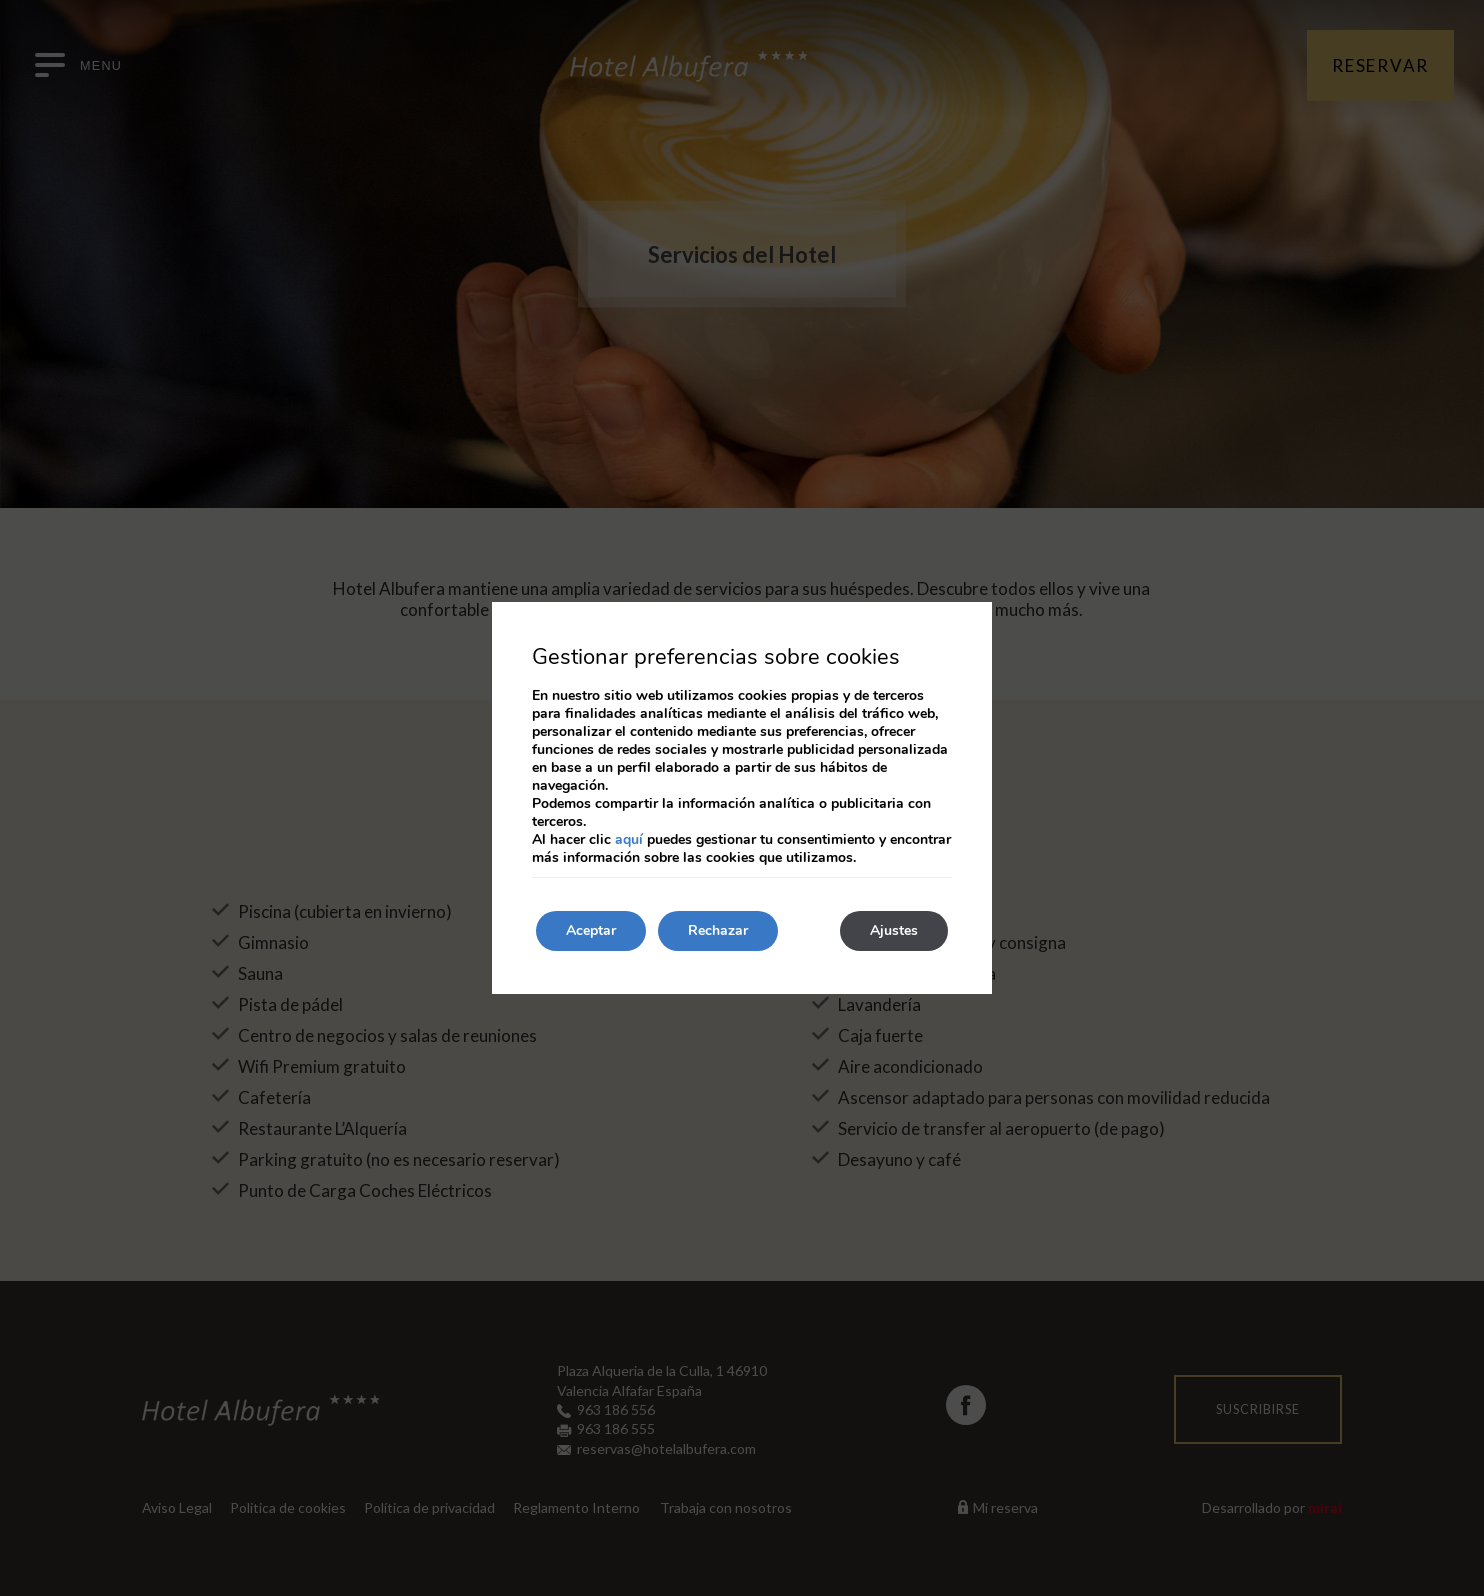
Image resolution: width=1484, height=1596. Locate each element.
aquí (629, 839)
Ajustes (894, 930)
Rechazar (718, 930)
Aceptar (591, 930)
